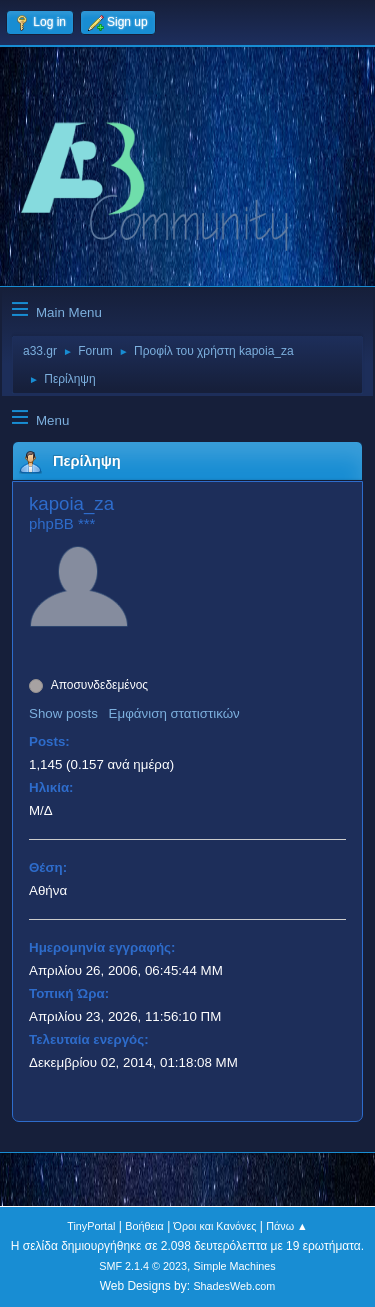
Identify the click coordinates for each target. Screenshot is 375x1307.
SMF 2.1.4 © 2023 (143, 1266)
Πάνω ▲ (287, 1226)
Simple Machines (235, 1266)
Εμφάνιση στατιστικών (174, 713)
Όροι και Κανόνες (215, 1226)
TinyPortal (91, 1226)
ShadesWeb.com (234, 1286)
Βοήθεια (144, 1226)
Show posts (63, 713)
